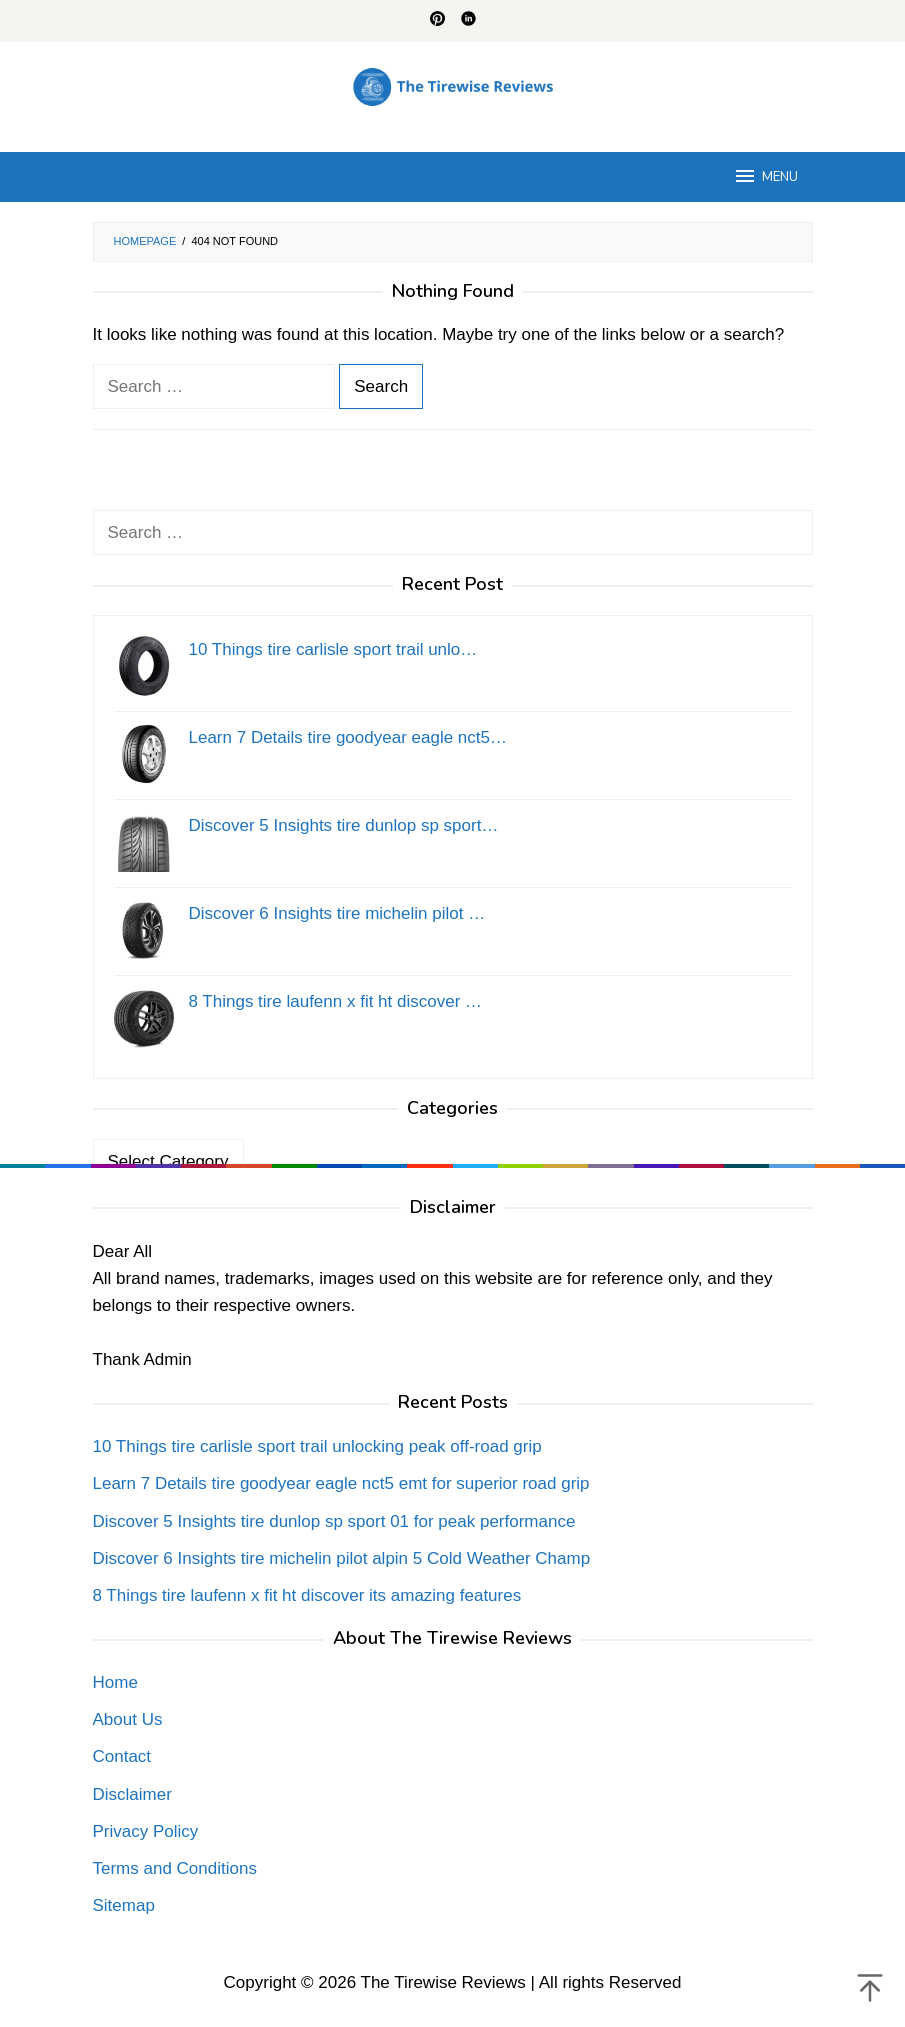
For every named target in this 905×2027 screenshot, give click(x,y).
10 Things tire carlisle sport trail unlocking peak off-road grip (317, 1446)
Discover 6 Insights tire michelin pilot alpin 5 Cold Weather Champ (342, 1558)
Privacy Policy (146, 1831)
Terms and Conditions (175, 1868)
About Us (128, 1719)
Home (115, 1682)
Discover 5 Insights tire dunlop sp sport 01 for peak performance (334, 1521)
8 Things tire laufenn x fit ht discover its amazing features (307, 1595)
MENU (765, 176)
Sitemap (124, 1905)
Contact (122, 1756)
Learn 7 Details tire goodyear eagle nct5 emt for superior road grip (341, 1483)
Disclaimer (132, 1794)
